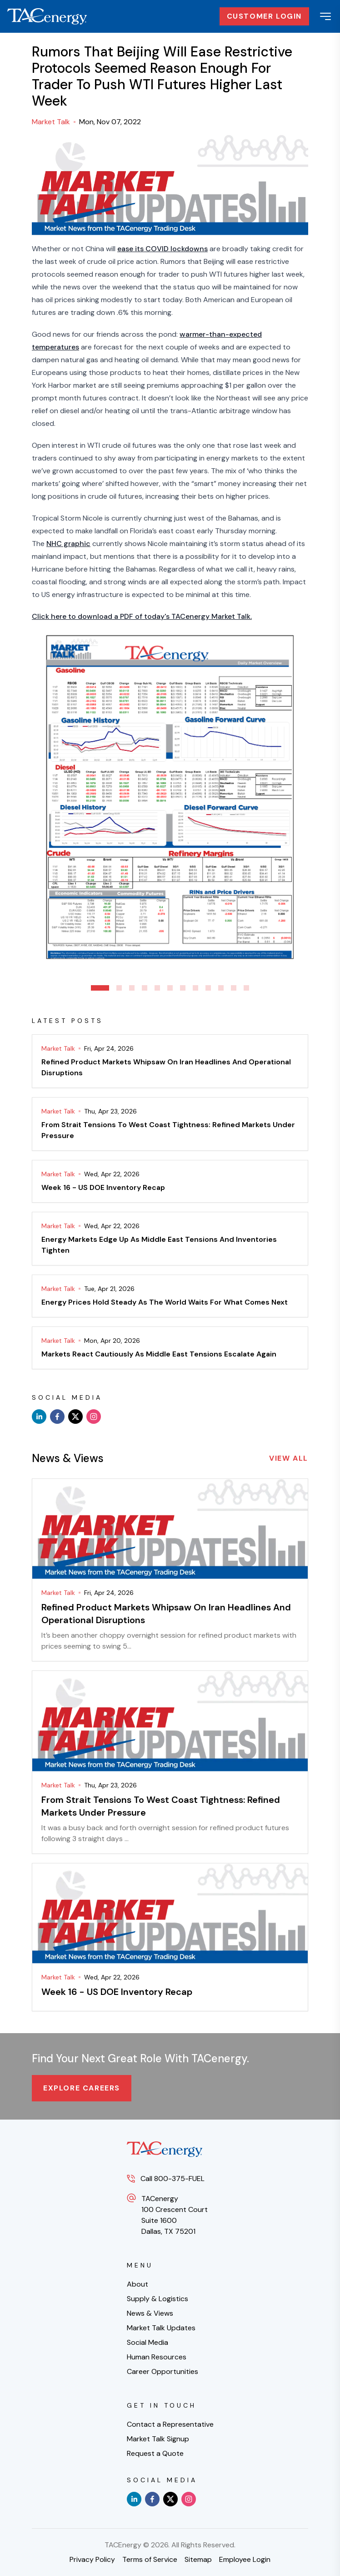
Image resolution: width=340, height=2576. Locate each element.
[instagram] (93, 1416)
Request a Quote (155, 2453)
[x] (75, 1416)
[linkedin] (39, 1416)
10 (221, 988)
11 (233, 988)
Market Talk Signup (158, 2439)
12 (246, 988)
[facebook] (57, 1416)
